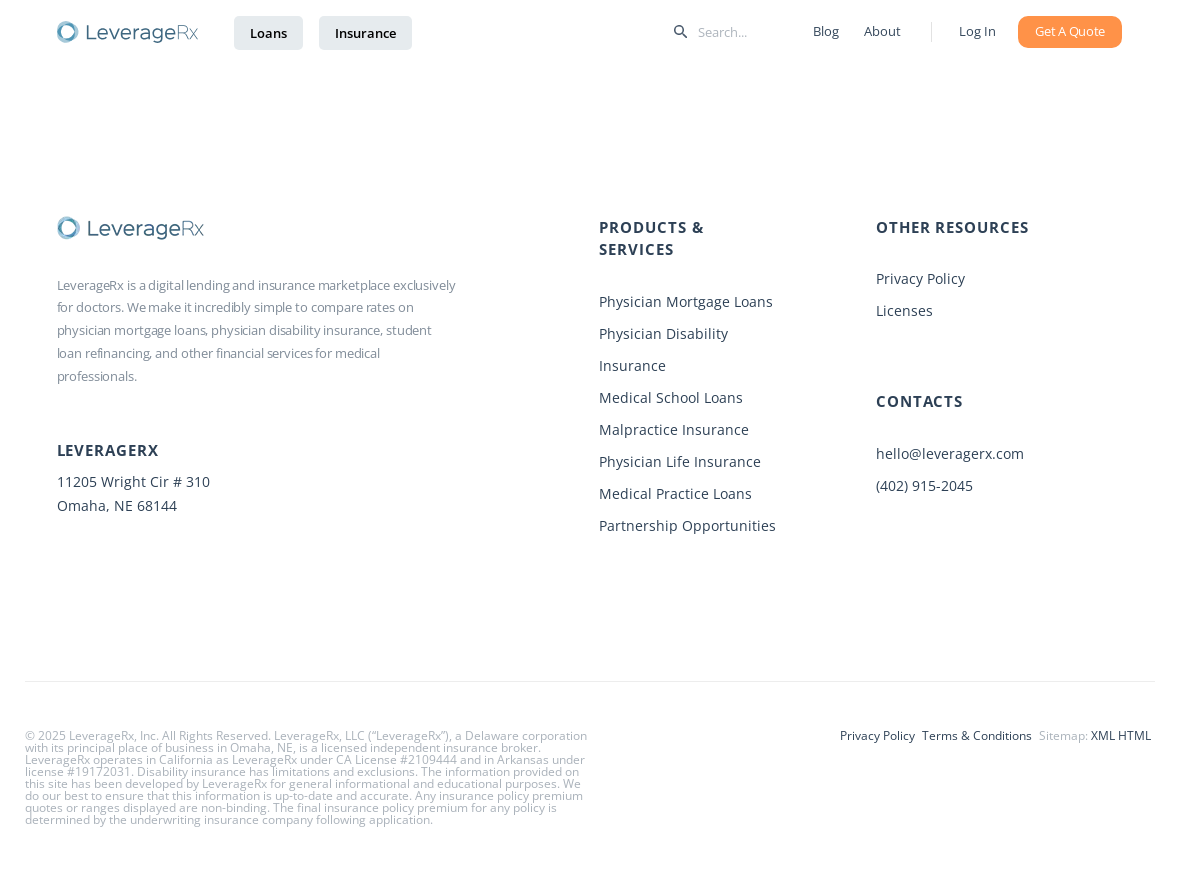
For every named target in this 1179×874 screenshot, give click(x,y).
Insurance (365, 33)
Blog (823, 31)
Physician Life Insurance (680, 461)
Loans (268, 33)
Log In (977, 31)
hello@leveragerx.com (950, 453)
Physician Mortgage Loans (686, 301)
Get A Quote (1070, 31)
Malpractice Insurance (674, 429)
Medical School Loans (671, 397)
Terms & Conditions (977, 735)
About (881, 31)
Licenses (904, 310)
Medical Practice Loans (675, 493)
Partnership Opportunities (687, 525)
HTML (1134, 735)
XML (1103, 735)
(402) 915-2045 (924, 485)
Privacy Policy (920, 278)
